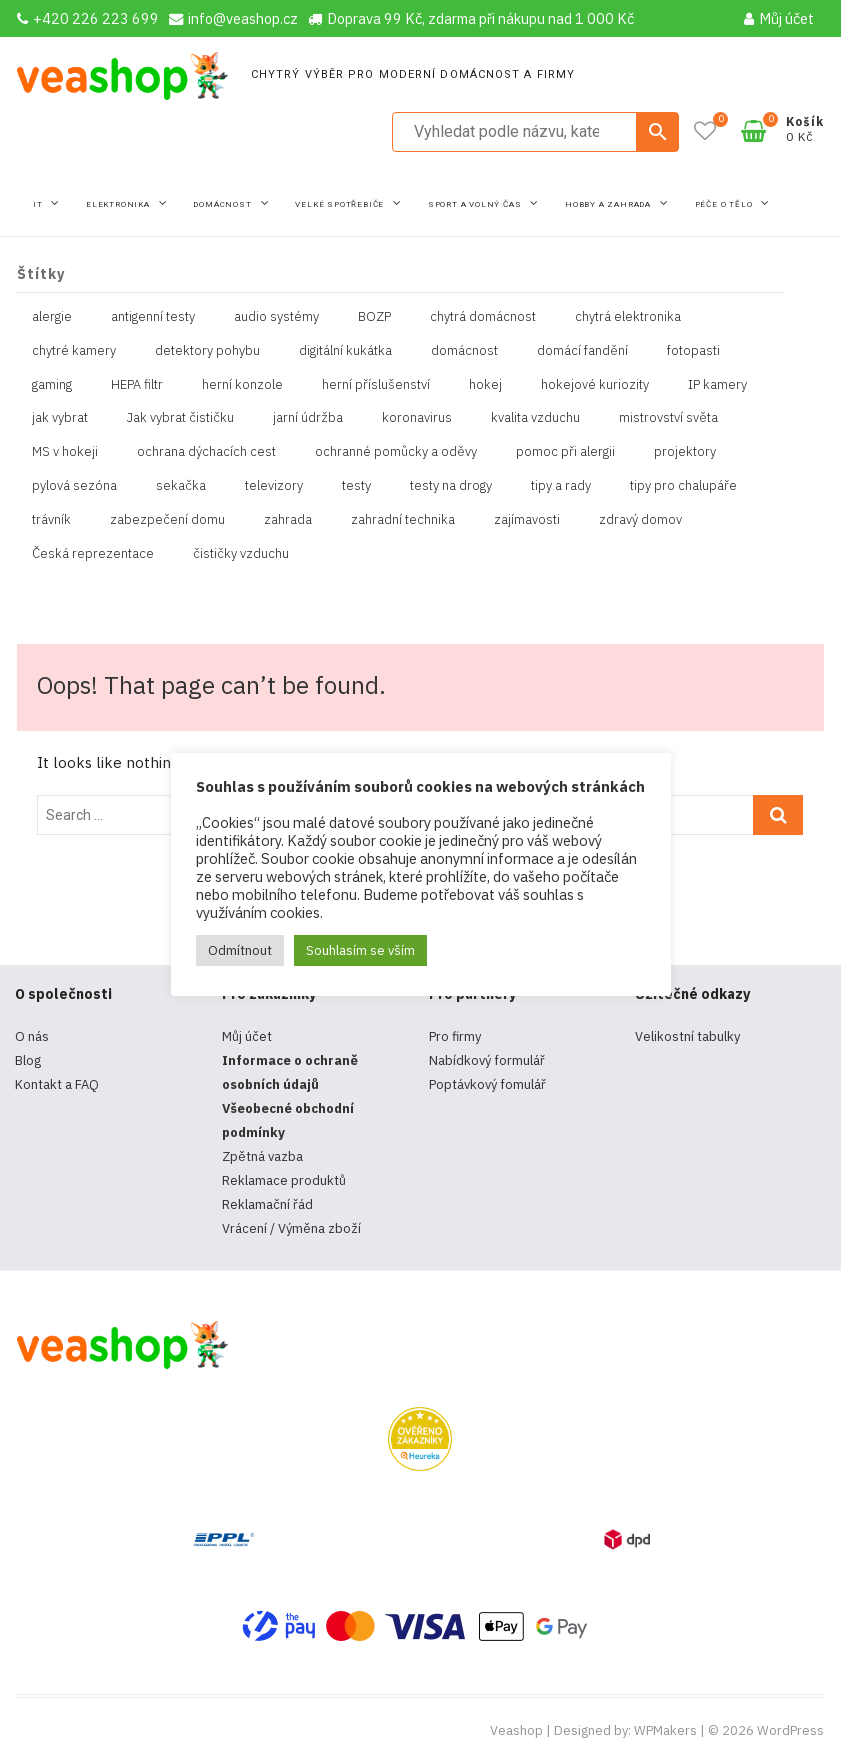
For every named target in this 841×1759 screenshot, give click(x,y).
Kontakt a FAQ (57, 1084)
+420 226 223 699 (88, 18)
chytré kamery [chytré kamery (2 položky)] (74, 350)
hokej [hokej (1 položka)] (485, 384)
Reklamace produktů (284, 1180)
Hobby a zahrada (609, 204)
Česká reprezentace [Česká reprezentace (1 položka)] (93, 553)
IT (39, 204)
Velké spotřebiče (341, 204)
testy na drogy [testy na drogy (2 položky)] (451, 485)
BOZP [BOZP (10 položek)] (374, 316)
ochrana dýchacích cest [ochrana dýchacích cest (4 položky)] (206, 451)
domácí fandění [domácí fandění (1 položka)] (582, 350)
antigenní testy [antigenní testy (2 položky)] (153, 316)
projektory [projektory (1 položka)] (685, 451)
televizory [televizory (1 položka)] (274, 485)
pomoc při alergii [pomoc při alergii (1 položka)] (565, 451)
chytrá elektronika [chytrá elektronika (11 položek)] (628, 316)
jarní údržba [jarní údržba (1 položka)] (308, 417)
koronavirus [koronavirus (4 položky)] (417, 417)
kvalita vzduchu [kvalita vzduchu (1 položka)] (535, 417)
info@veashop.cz (233, 18)
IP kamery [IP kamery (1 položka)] (717, 384)
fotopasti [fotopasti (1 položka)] (693, 350)
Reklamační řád (267, 1204)
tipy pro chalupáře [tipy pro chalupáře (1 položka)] (683, 485)
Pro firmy (455, 1036)
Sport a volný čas (476, 204)
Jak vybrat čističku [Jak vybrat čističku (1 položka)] (180, 417)
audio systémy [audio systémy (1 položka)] (276, 316)
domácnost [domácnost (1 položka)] (464, 350)
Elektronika (119, 204)
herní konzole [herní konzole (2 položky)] (242, 384)
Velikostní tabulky (687, 1036)
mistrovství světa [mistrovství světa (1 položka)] (668, 417)
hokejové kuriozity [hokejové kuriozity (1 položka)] (595, 384)
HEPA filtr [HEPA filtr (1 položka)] (137, 384)
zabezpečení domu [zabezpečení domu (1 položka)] (167, 519)
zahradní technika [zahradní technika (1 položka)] (403, 519)
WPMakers (665, 1730)
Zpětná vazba (262, 1156)
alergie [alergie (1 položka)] (52, 316)
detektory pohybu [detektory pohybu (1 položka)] (207, 350)
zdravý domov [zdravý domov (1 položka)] (640, 519)
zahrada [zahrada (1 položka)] (288, 519)
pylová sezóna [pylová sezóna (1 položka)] (74, 485)
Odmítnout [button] (240, 950)
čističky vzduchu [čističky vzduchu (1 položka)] (241, 553)
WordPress (790, 1730)
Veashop (516, 1730)
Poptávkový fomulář (487, 1084)
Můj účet (779, 18)
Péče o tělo (725, 204)
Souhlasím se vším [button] (360, 950)
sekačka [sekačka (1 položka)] (181, 485)
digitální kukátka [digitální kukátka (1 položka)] (345, 350)
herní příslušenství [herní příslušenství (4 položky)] (376, 384)
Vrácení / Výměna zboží (291, 1228)
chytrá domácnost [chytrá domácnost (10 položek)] (483, 316)
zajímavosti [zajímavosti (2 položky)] (527, 519)
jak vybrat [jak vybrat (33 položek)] (60, 417)
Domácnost (223, 204)
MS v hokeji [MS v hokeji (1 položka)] (65, 451)
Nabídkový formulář (487, 1060)
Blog (28, 1060)
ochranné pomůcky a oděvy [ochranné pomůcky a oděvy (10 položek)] (396, 451)
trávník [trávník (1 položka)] (51, 519)
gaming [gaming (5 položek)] (52, 384)
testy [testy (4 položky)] (356, 485)
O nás (32, 1036)
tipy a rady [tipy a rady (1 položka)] (561, 485)
